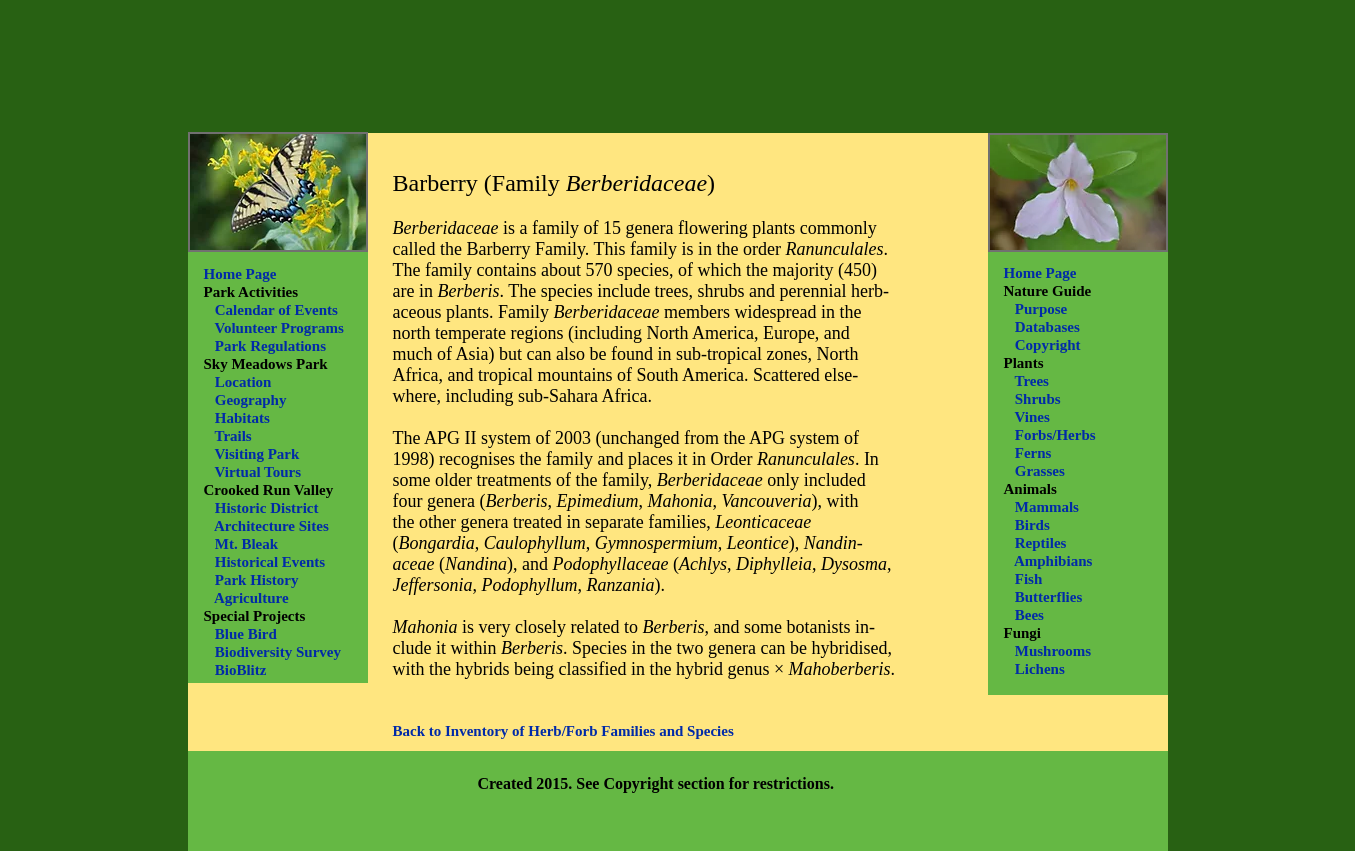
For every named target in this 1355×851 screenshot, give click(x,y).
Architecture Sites (271, 526)
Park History (257, 580)
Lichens (1040, 669)
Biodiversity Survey (278, 652)
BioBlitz (241, 670)
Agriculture (251, 598)
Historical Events (270, 562)
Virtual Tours (257, 472)
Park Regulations (270, 346)
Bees (1029, 615)
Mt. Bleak (246, 544)
